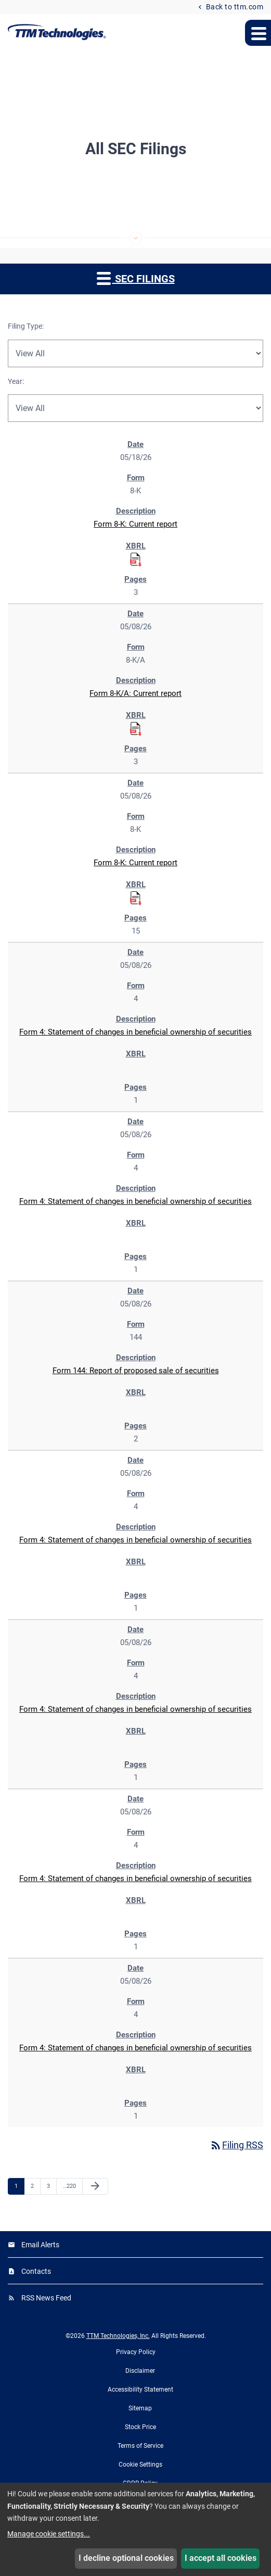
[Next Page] (95, 2186)
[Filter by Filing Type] (135, 353)
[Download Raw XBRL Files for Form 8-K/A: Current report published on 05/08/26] (135, 728)
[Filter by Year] (135, 408)
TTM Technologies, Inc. (118, 2335)
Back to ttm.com (233, 7)
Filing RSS (236, 2144)
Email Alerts (40, 2245)
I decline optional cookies (126, 2558)
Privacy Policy (136, 2352)
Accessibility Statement (140, 2389)
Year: (16, 381)
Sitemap (140, 2408)
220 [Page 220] (69, 2186)
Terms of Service (140, 2446)
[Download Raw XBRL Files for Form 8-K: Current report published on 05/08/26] (135, 897)
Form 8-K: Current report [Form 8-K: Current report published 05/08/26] (135, 862)
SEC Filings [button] (136, 278)
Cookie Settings (140, 2464)
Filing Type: (26, 326)
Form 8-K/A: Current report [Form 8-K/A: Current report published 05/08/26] (135, 693)
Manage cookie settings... (48, 2534)
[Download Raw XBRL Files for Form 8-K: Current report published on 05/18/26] (135, 559)
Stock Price (140, 2427)
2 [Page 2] (35, 2185)
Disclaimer (140, 2371)
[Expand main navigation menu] (258, 33)
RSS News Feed (46, 2298)
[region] (135, 1279)
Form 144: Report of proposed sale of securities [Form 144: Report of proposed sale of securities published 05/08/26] (136, 1370)
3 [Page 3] (51, 2185)
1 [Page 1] (19, 2185)
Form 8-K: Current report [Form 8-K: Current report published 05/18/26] (135, 524)
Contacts (36, 2271)
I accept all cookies (220, 2558)
